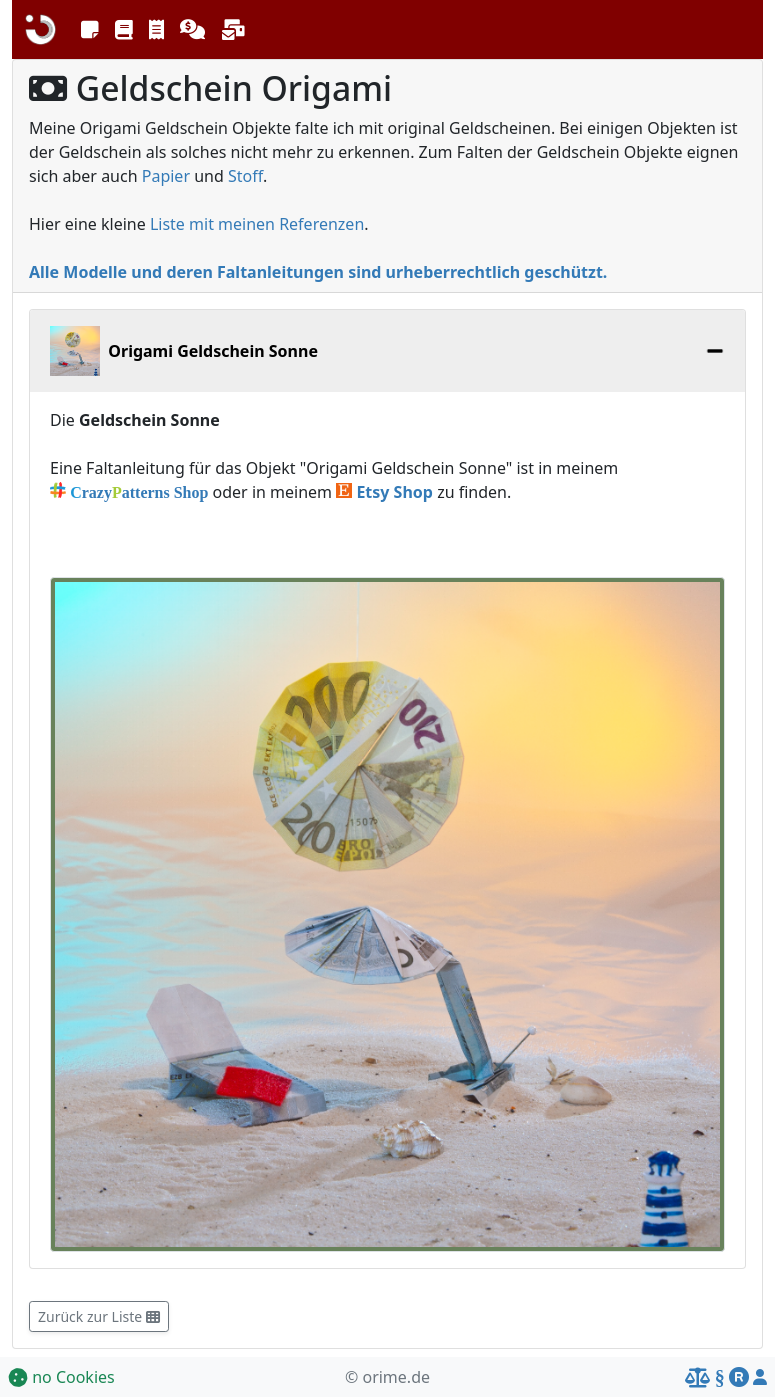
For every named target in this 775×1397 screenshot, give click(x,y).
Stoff (245, 176)
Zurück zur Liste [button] (99, 1316)
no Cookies (61, 1377)
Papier (166, 176)
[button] (90, 30)
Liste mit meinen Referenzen (257, 224)
